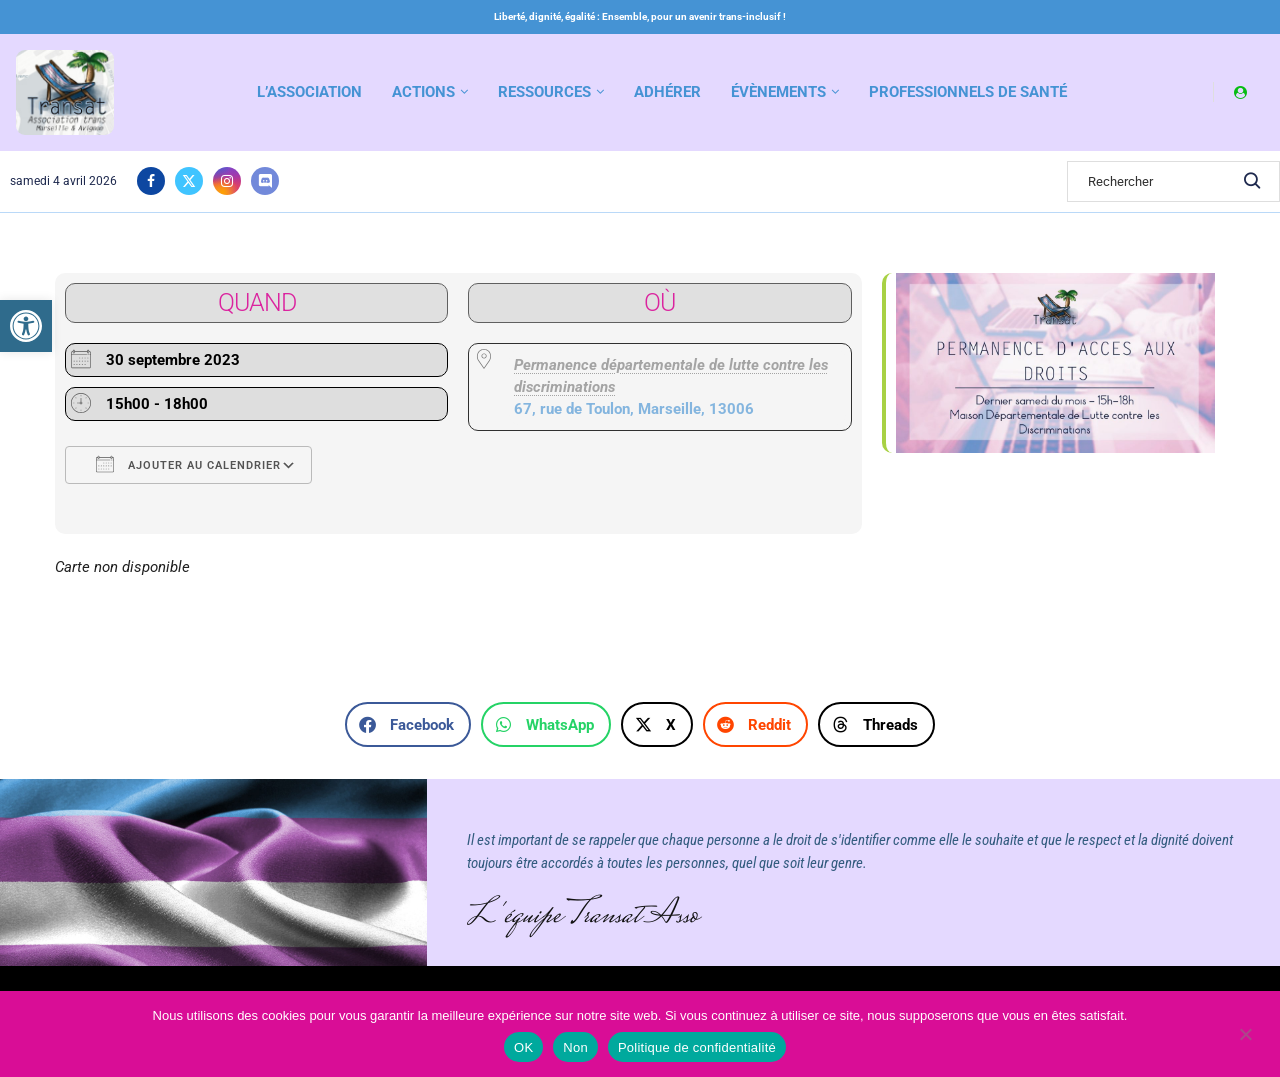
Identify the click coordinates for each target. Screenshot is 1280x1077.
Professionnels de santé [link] (968, 92)
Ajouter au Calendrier (188, 464)
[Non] (1245, 1036)
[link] (26, 326)
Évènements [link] (778, 92)
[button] (408, 724)
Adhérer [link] (667, 92)
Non (575, 1047)
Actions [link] (423, 92)
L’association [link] (309, 92)
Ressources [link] (544, 92)
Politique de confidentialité (697, 1047)
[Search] (1173, 181)
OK (523, 1047)
